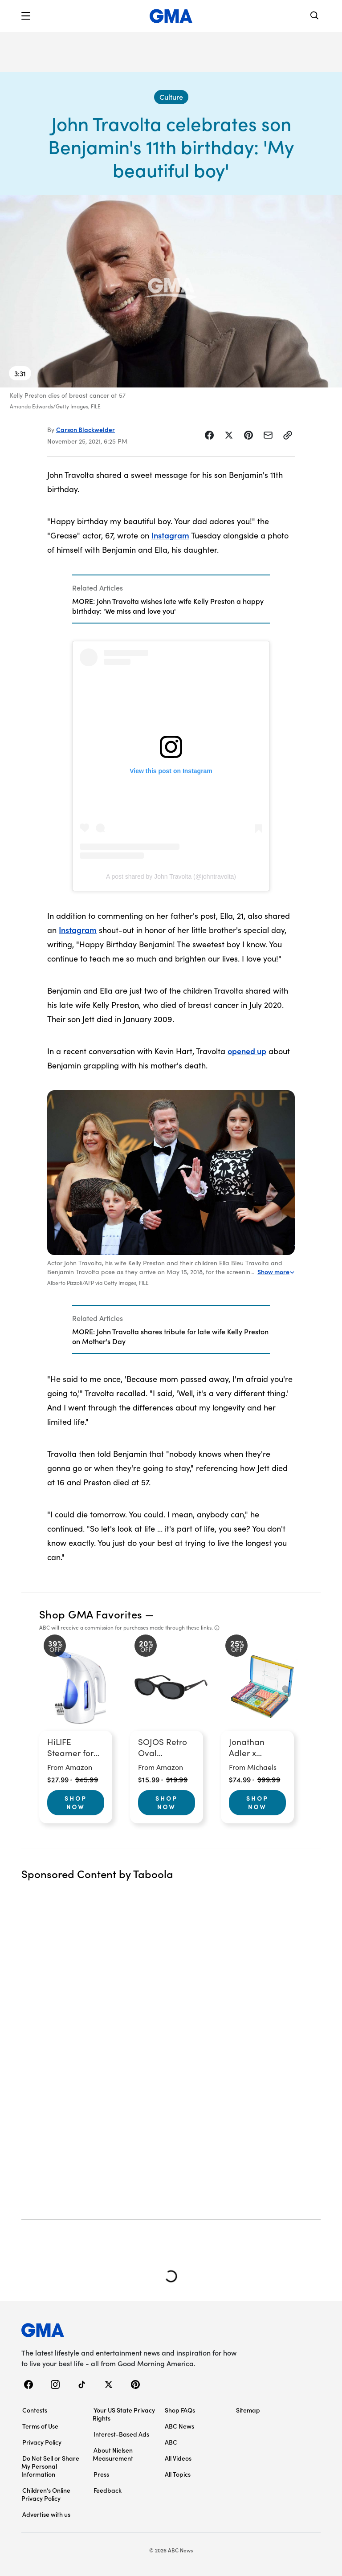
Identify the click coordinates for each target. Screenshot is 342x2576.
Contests (34, 2409)
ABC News (179, 2425)
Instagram (170, 535)
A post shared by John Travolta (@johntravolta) (171, 876)
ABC (171, 2441)
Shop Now (76, 1802)
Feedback (108, 2490)
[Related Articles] (171, 599)
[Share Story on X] (229, 435)
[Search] (315, 16)
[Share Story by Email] (268, 435)
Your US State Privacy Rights (124, 2413)
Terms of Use (40, 2425)
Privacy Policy (41, 2441)
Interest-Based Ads (121, 2433)
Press (101, 2474)
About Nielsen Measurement (113, 2454)
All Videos (178, 2458)
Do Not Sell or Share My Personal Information (50, 2466)
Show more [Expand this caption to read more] (276, 1271)
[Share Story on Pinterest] (248, 435)
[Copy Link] (288, 435)
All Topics (178, 2474)
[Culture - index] (171, 97)
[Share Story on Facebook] (209, 435)
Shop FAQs (180, 2409)
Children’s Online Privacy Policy (45, 2494)
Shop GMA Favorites (90, 1613)
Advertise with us (46, 2514)
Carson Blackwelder (85, 429)
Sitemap (248, 2409)
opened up (247, 1050)
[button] (25, 16)
